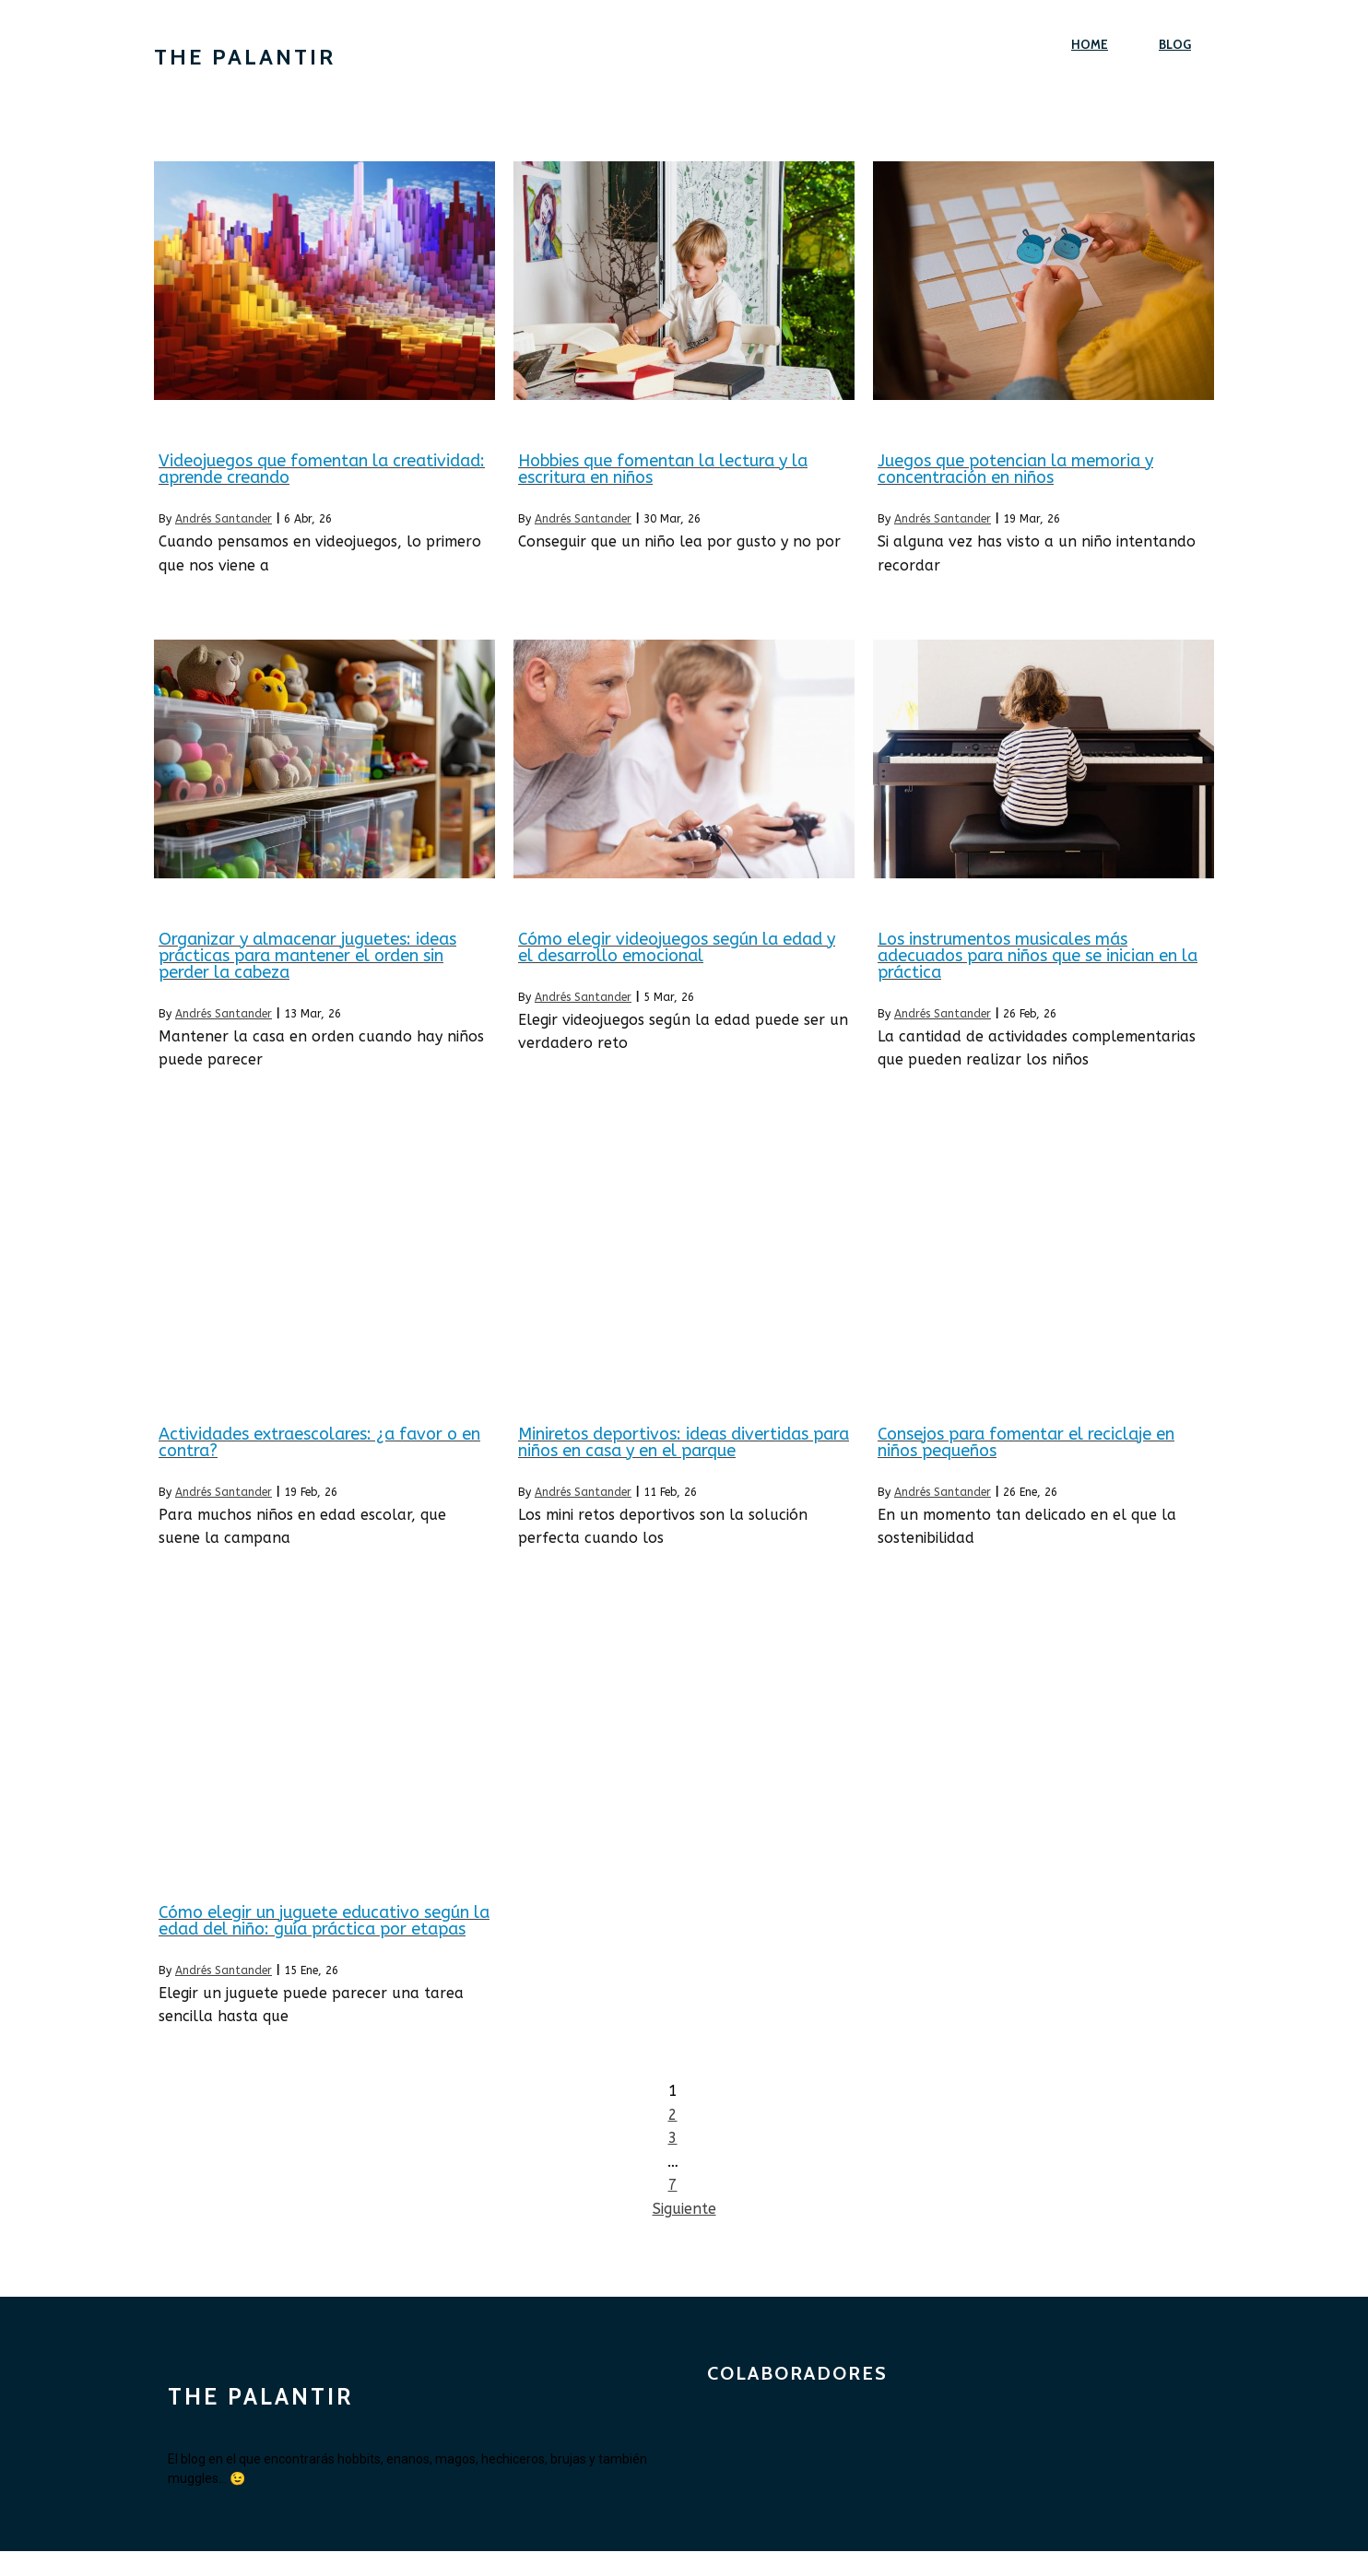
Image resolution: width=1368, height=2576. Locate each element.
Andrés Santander (223, 518)
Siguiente (684, 2208)
